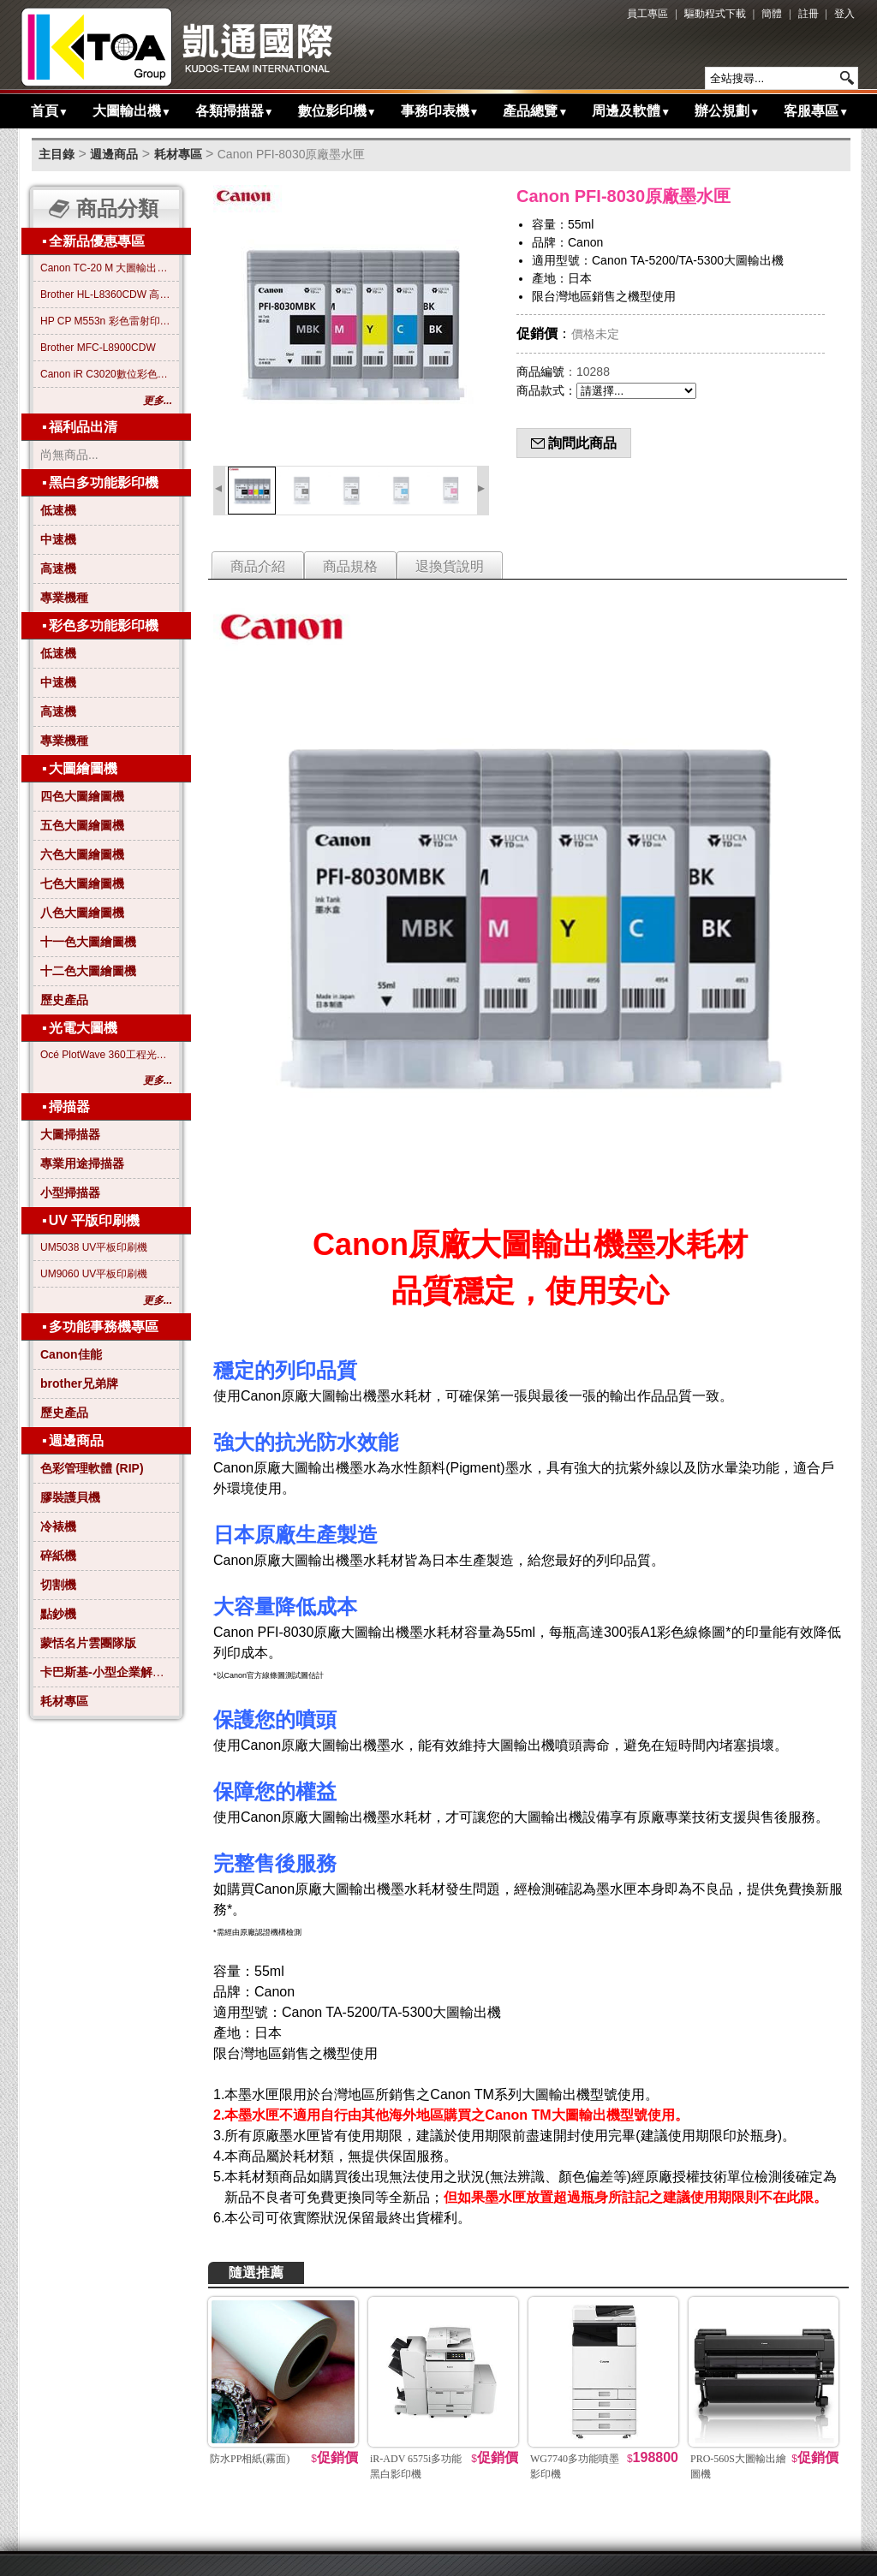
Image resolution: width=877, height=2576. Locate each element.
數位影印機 (337, 111)
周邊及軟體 (631, 111)
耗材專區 (178, 154)
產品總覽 (535, 111)
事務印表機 (440, 111)
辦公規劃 (727, 111)
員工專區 (647, 14)
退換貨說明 (449, 566)
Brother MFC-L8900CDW (98, 348)
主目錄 (57, 154)
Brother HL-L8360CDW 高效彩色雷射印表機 (106, 294)
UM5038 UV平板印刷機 (93, 1247)
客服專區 (816, 111)
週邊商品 (114, 154)
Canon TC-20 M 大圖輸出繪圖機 (106, 268)
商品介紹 (257, 566)
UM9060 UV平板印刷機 (93, 1274)
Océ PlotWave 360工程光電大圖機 (106, 1055)
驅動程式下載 (715, 14)
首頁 (50, 111)
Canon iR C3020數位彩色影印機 (106, 374)
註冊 (808, 14)
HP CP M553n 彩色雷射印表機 (106, 321)
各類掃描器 (234, 111)
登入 (844, 14)
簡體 (771, 14)
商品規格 (350, 566)
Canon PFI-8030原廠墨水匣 (292, 154)
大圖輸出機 (131, 111)
